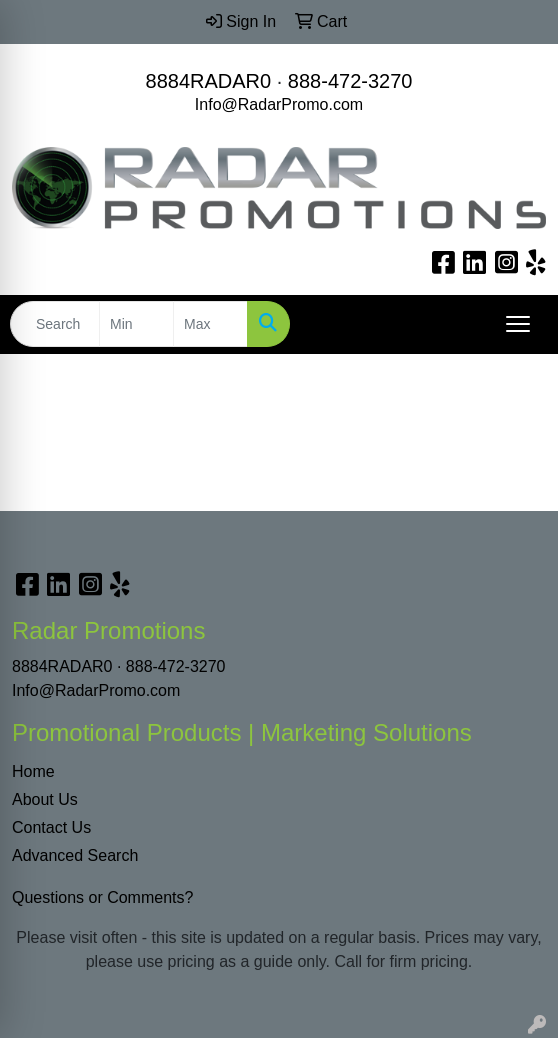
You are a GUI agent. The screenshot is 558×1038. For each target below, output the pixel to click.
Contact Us (51, 827)
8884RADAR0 (209, 81)
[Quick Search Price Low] (136, 324)
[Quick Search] (55, 324)
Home (33, 771)
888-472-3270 (350, 81)
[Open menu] (518, 324)
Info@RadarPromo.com (279, 104)
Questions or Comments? (102, 897)
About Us (45, 799)
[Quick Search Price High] (210, 324)
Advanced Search (75, 855)
